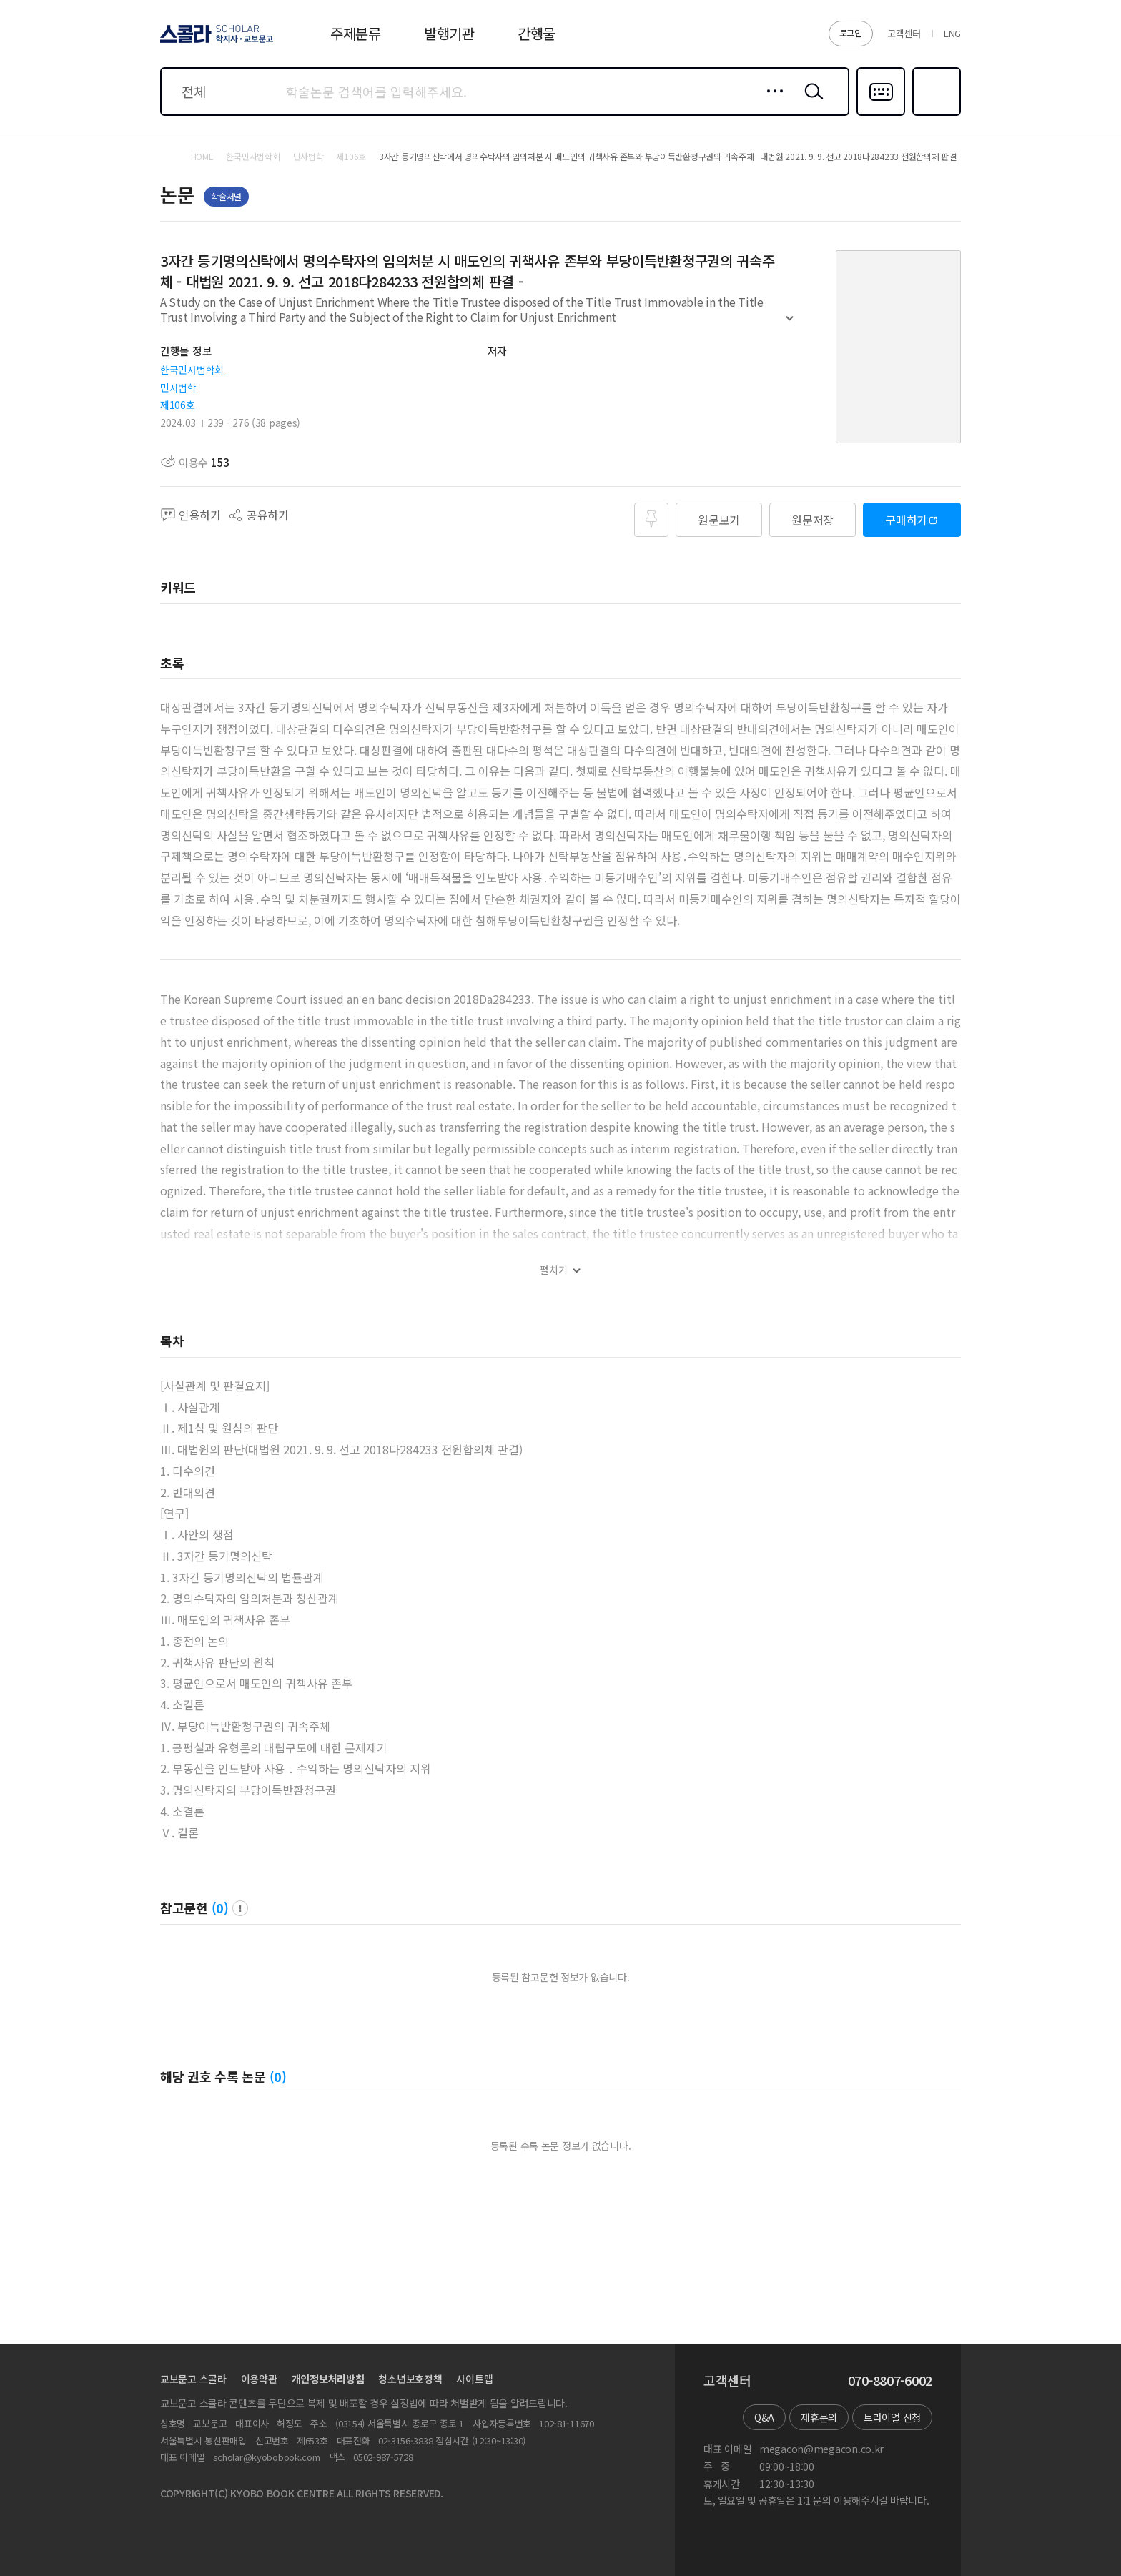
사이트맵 (474, 2379)
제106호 (177, 405)
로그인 (850, 32)
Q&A (764, 2417)
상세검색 (771, 102)
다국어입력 (881, 114)
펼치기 (789, 324)
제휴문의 (819, 2417)
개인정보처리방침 (328, 2379)
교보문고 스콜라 (193, 2379)
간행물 (536, 33)
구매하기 (906, 519)
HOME (202, 157)
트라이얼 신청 (892, 2417)
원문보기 (719, 519)
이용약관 (259, 2379)
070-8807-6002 (890, 2381)
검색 (810, 102)
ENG (952, 33)
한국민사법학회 (192, 369)
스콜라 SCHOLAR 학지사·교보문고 (214, 42)
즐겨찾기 (935, 114)
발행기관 (449, 33)
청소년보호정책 (410, 2379)
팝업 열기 (240, 1908)
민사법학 (178, 387)
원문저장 (812, 519)
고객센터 (904, 33)
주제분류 (355, 33)
